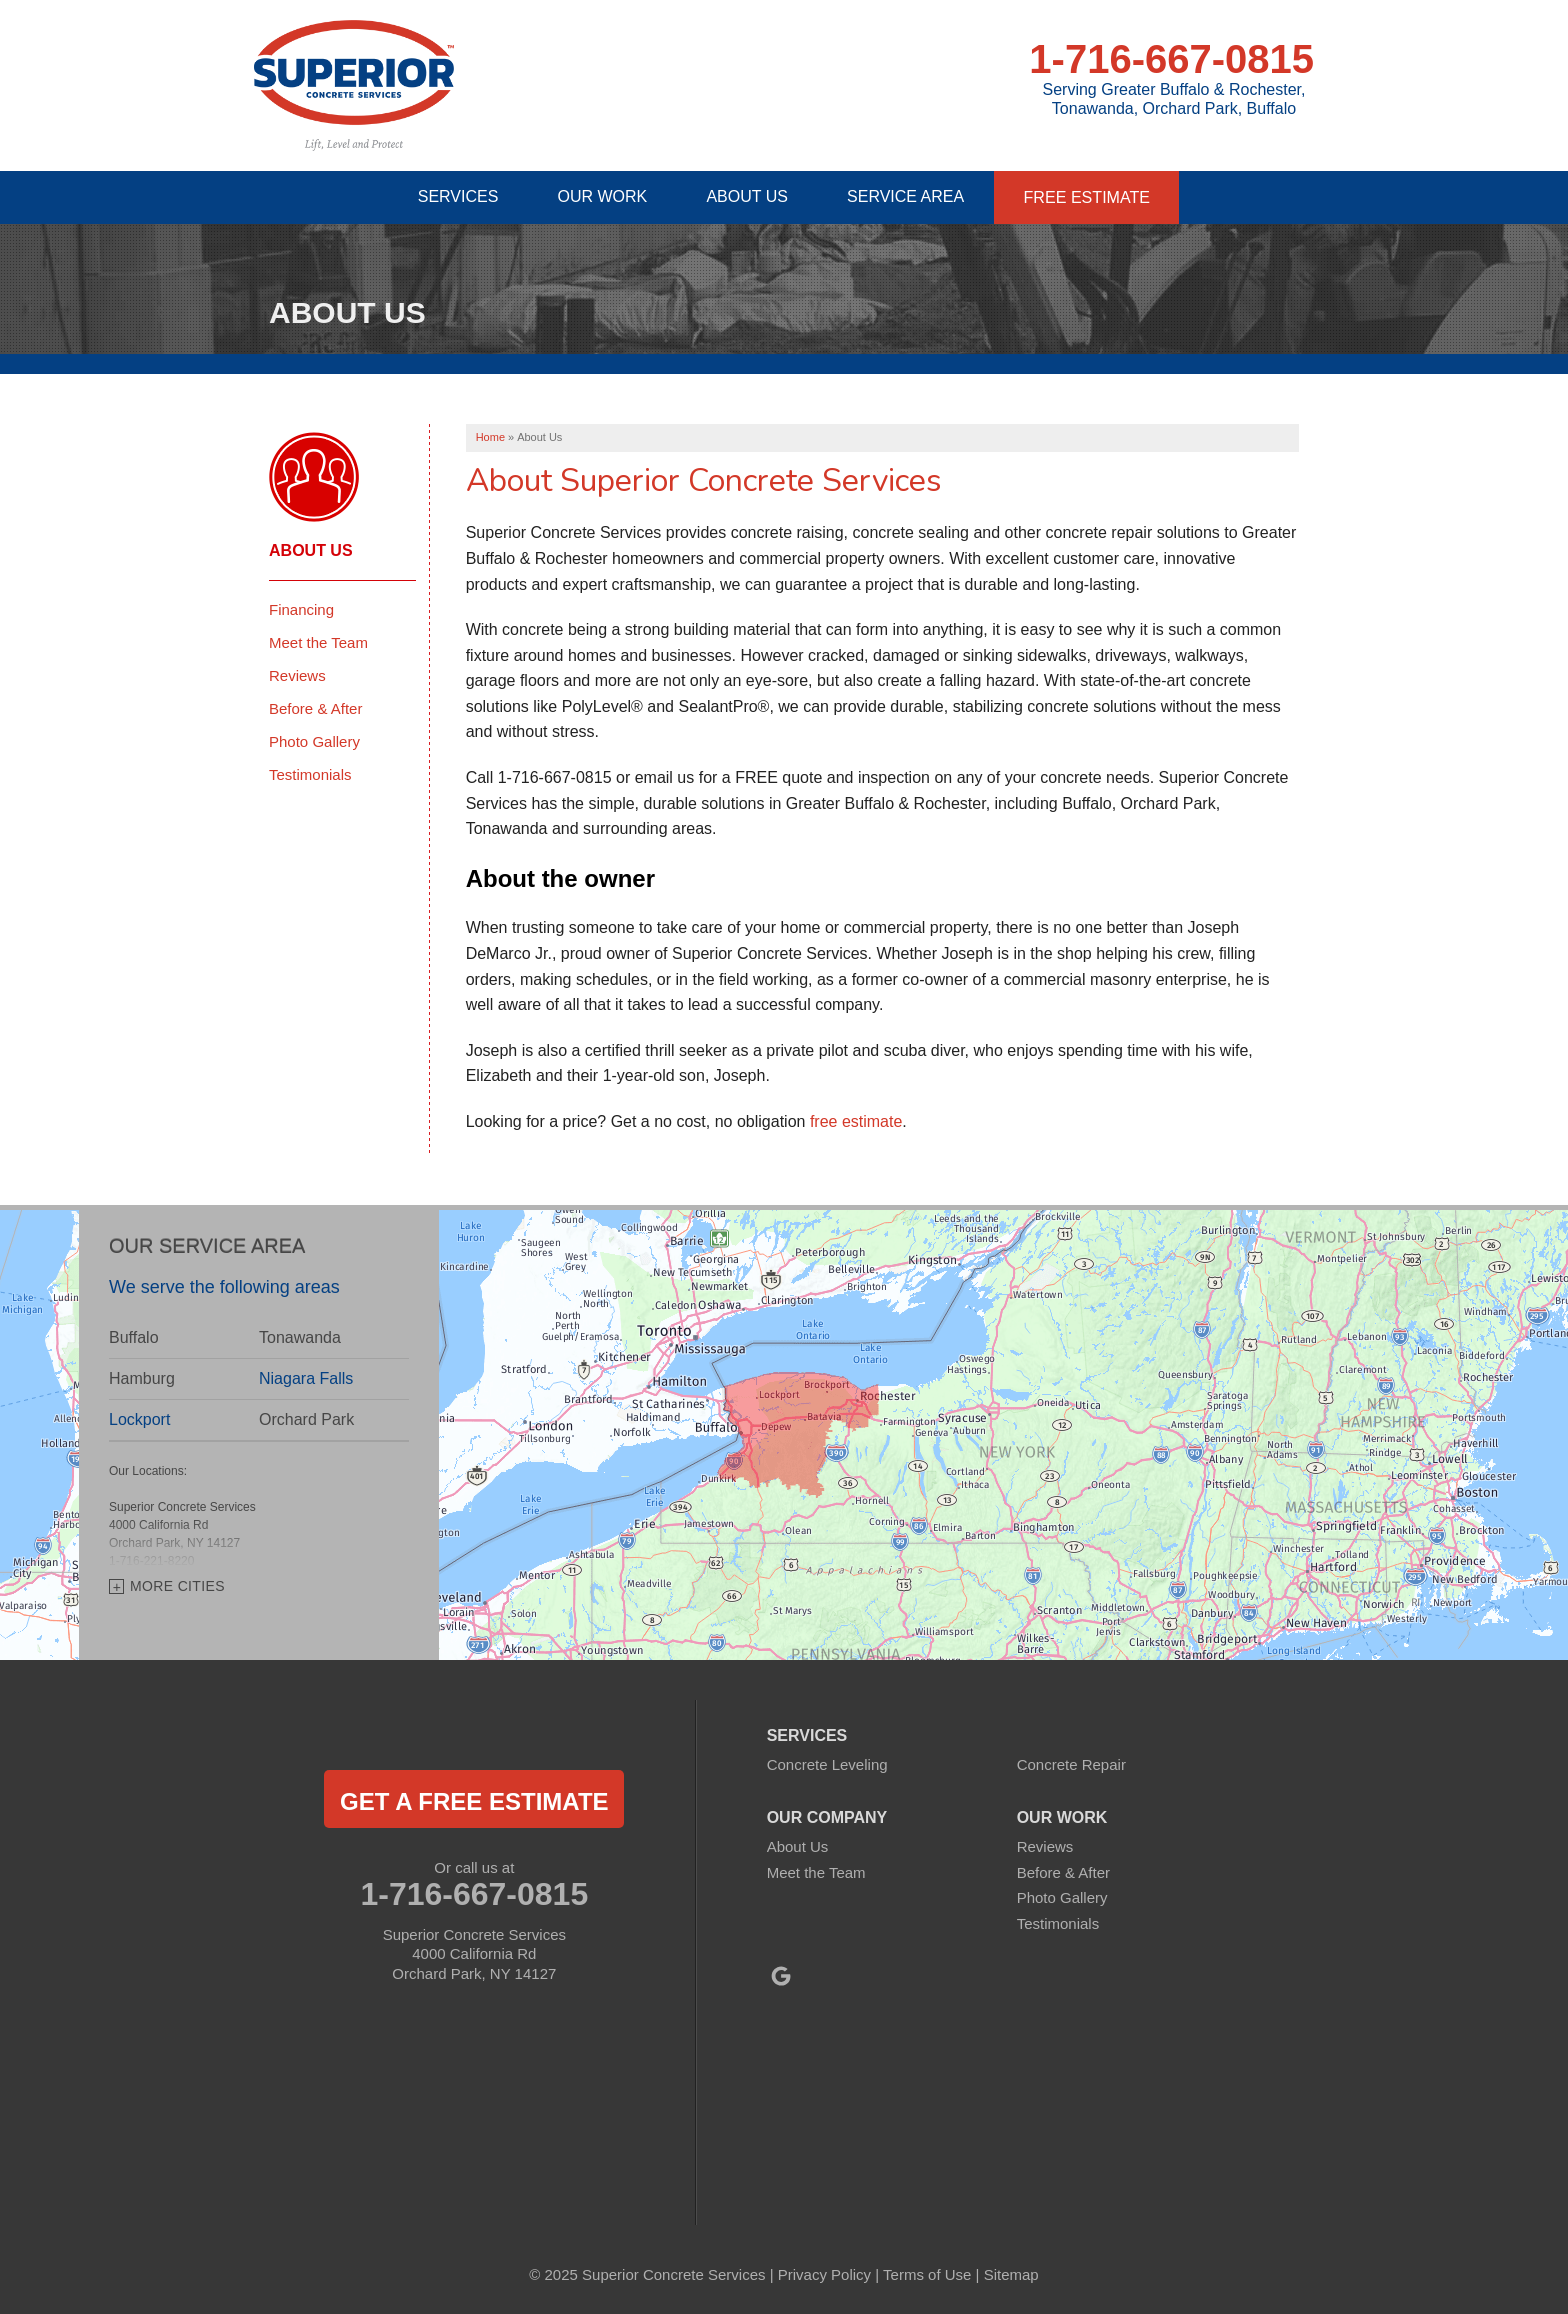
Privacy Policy (824, 2273)
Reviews (297, 674)
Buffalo (134, 1337)
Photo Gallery (314, 740)
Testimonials (310, 773)
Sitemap (1011, 2273)
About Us (311, 549)
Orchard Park (306, 1419)
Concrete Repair (1071, 1763)
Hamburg (142, 1378)
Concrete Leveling (827, 1763)
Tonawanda (300, 1337)
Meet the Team (318, 641)
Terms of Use (927, 2273)
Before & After (315, 707)
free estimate (856, 1120)
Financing (301, 608)
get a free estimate (474, 1800)
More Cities (177, 1585)
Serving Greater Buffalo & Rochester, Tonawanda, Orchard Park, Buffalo (1174, 99)
